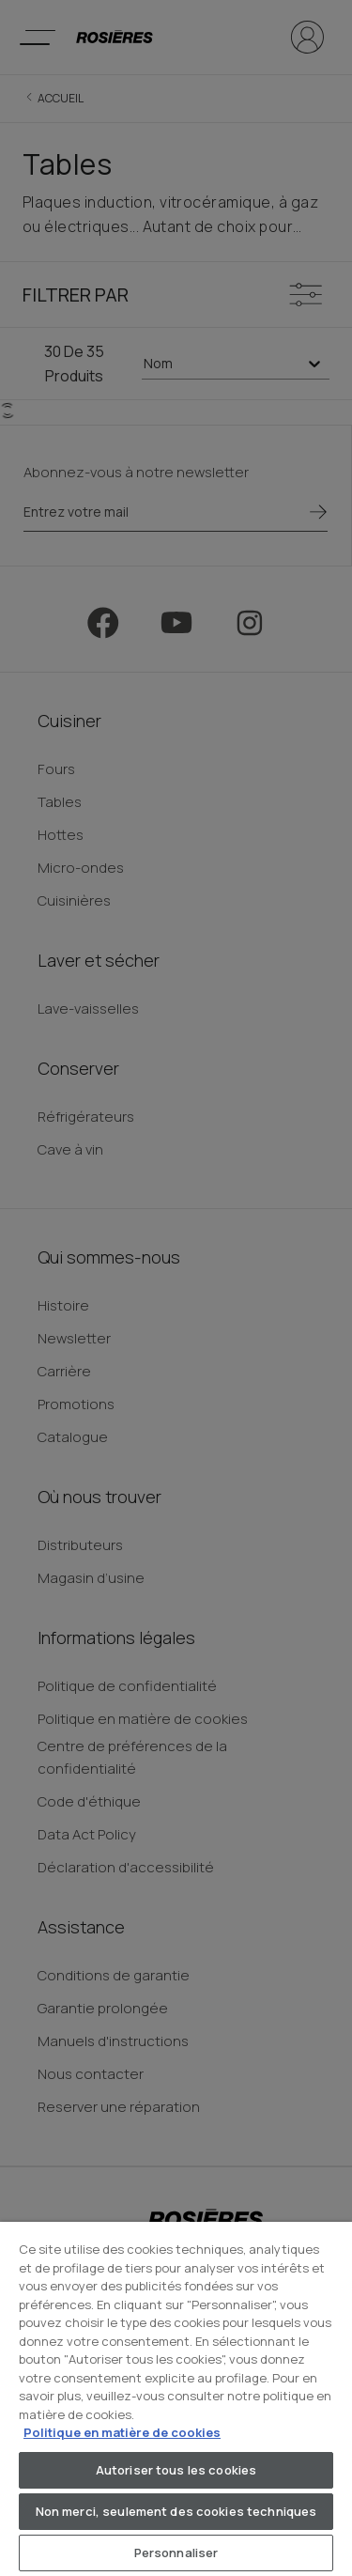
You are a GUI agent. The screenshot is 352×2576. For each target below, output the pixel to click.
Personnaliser (176, 2552)
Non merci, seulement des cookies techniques (176, 2511)
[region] (176, 2399)
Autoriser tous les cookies (176, 2469)
